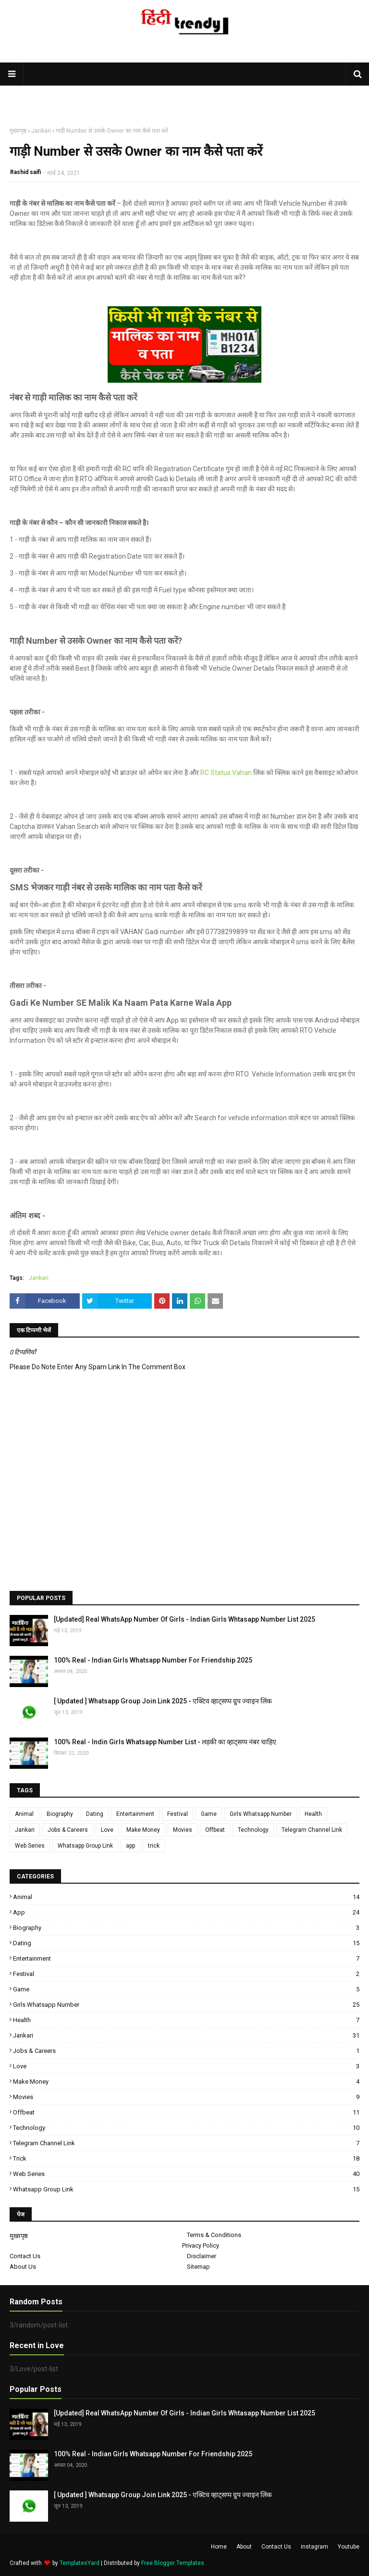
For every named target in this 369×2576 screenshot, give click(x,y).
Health (313, 1814)
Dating (94, 1814)
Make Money (143, 1829)
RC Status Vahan (226, 772)
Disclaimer (201, 2256)
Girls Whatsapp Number (261, 1814)
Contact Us (25, 2256)
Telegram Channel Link (312, 1829)
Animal (24, 1814)
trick (154, 1845)
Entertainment (135, 1814)
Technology (253, 1829)
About (244, 2546)
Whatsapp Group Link (85, 1845)
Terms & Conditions (214, 2234)
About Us (23, 2266)
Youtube (348, 2546)
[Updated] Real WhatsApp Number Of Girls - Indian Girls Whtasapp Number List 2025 (184, 1619)
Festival (177, 1814)
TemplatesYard (79, 2563)
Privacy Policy (200, 2245)
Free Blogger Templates (172, 2563)
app (130, 1845)
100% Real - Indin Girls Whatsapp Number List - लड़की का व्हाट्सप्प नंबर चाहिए (165, 1742)
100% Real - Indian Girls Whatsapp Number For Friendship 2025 (153, 1660)
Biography (60, 1814)
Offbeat (215, 1829)
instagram (314, 2546)
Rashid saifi (25, 172)
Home (219, 2546)
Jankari (41, 130)
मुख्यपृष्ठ (18, 130)
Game (209, 1814)
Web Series (30, 1845)
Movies (182, 1829)
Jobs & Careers (68, 1829)
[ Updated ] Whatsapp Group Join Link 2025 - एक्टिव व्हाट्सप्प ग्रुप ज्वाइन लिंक (163, 1701)
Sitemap (198, 2266)
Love (107, 1829)
